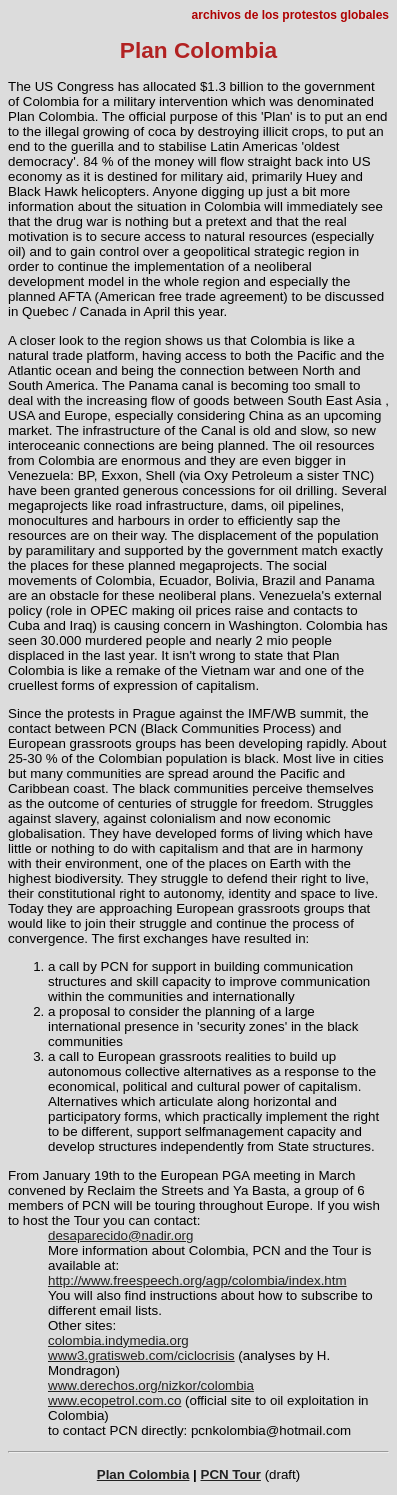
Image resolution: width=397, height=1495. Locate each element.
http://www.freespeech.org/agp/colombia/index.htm (197, 1280)
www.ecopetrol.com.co (114, 1400)
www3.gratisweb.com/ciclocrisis (141, 1355)
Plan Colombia (143, 1474)
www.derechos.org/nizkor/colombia (151, 1385)
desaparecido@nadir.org (120, 1235)
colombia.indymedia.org (118, 1340)
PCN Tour (231, 1474)
